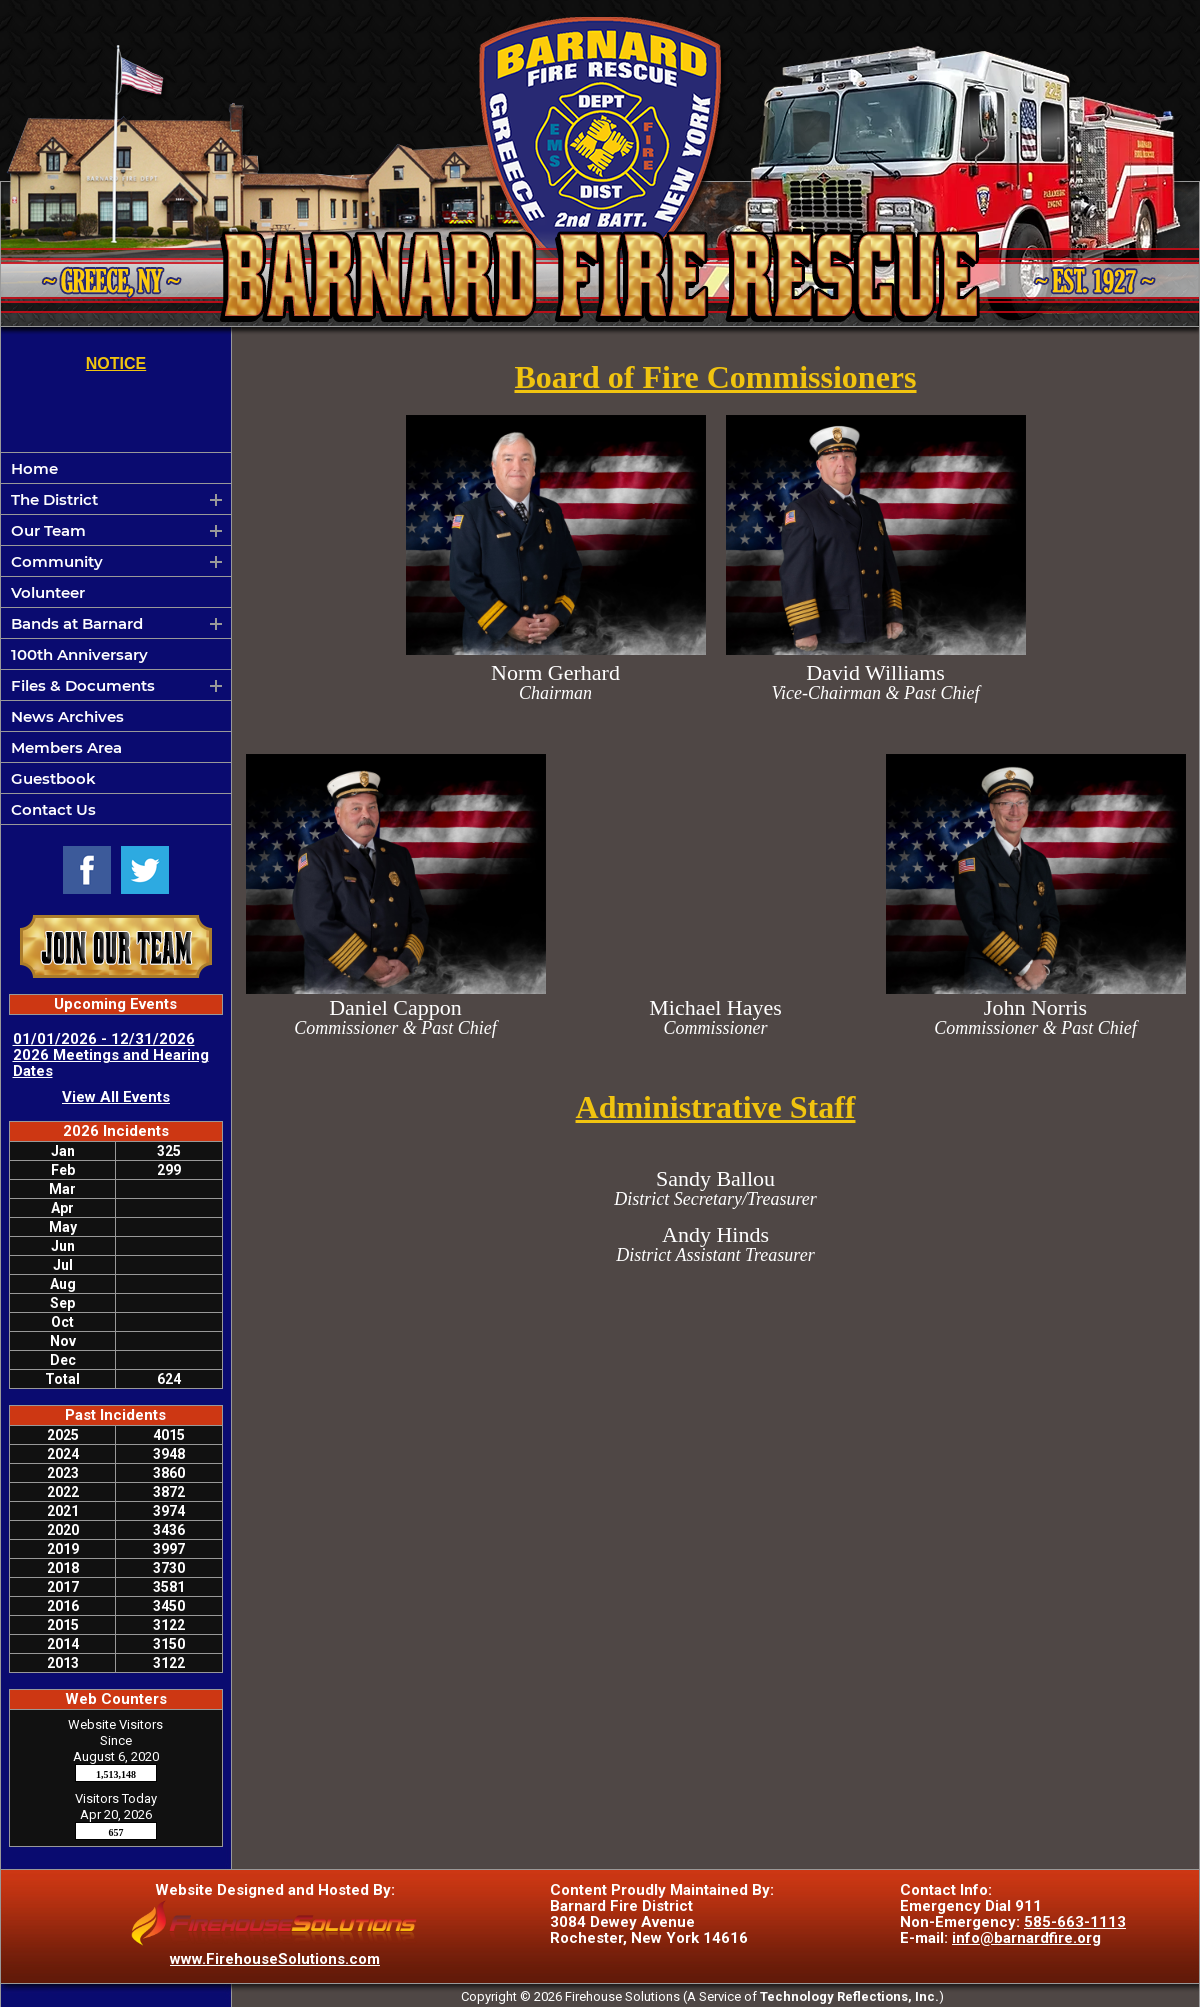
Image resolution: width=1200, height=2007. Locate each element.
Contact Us (53, 809)
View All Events (116, 1097)
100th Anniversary (79, 654)
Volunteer (48, 592)
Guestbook (53, 778)
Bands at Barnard (77, 623)
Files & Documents (83, 685)
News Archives (67, 716)
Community (57, 561)
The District (54, 499)
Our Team (48, 530)
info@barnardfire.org (1026, 1938)
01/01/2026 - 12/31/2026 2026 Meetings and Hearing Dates (111, 1055)
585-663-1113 (1075, 1922)
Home (34, 468)
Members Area (66, 747)
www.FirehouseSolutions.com (275, 1959)
